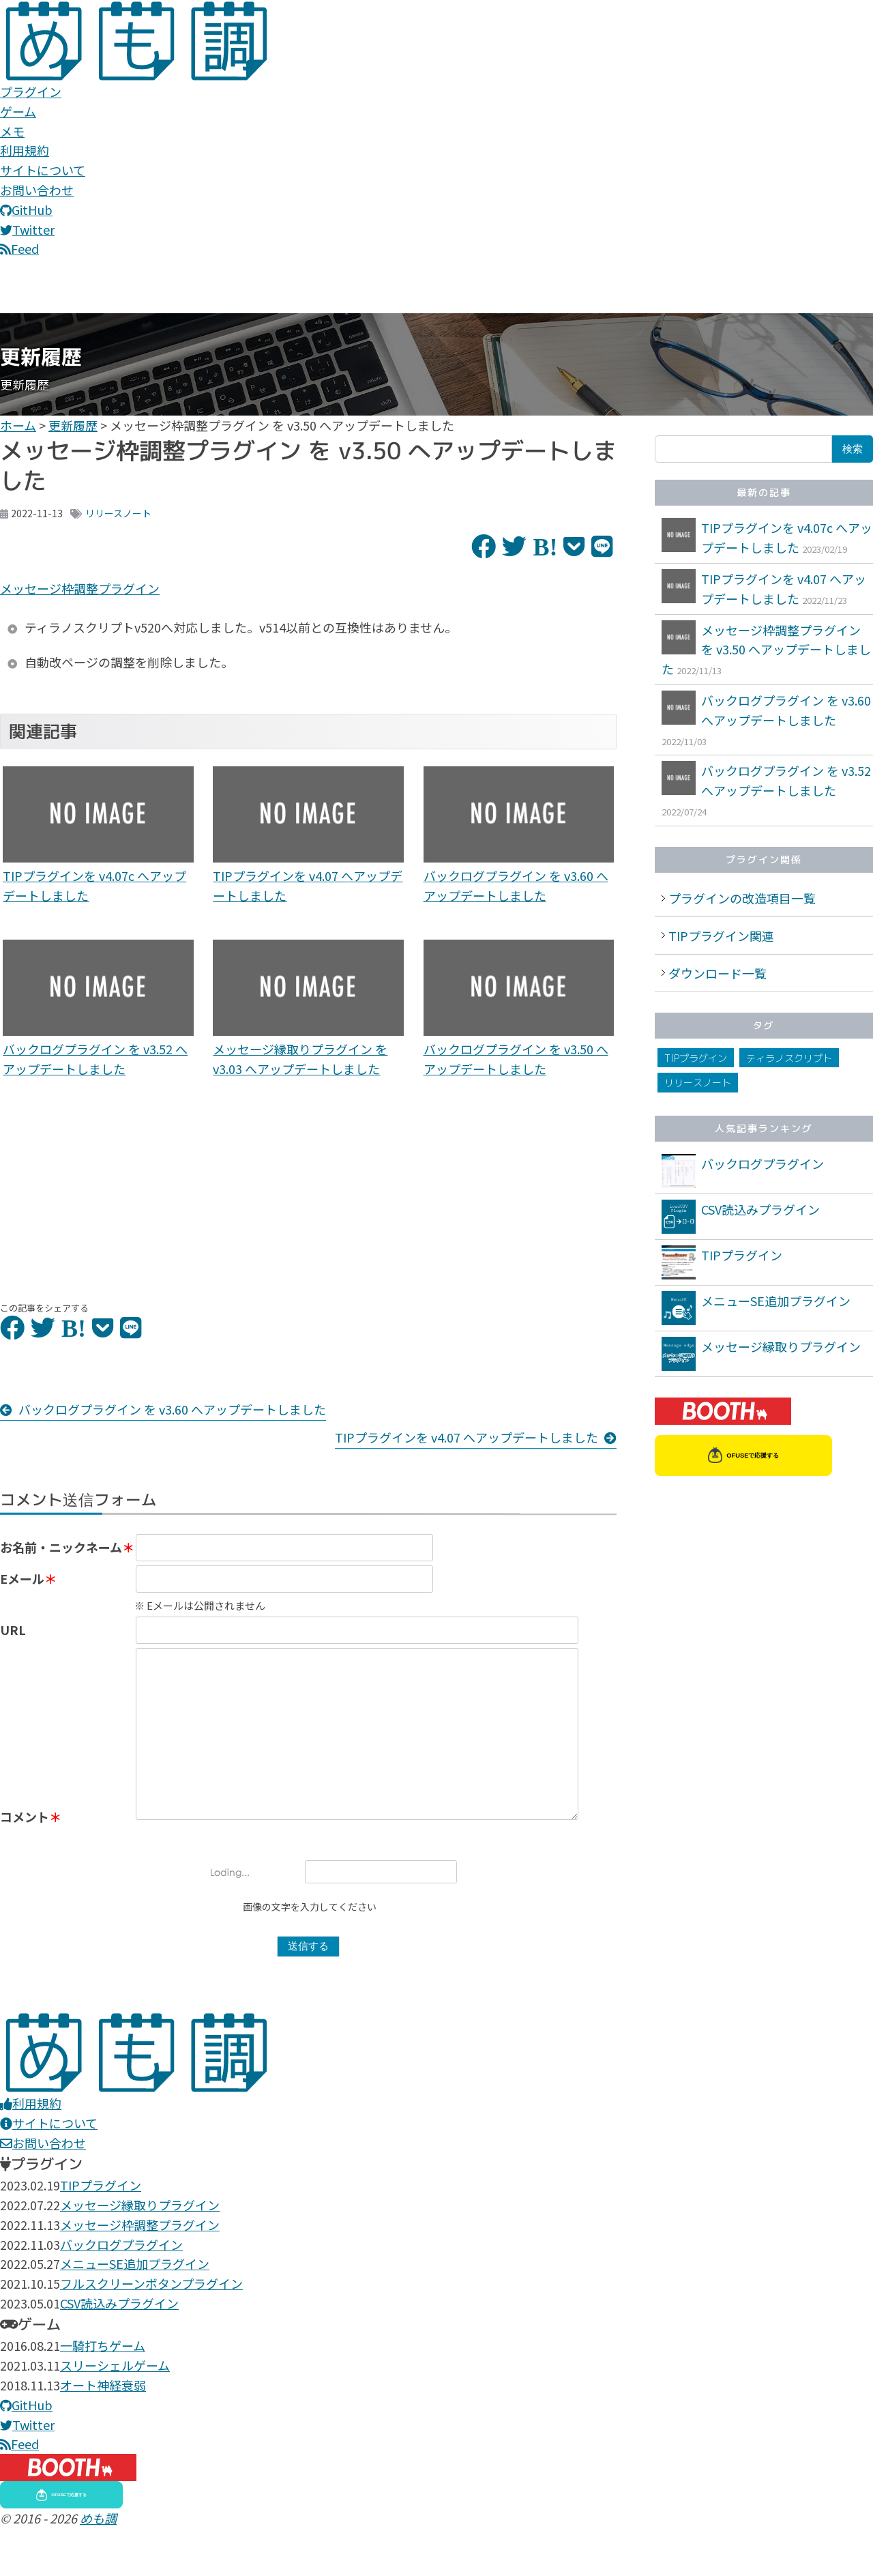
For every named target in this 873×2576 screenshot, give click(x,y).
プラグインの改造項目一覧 (742, 898)
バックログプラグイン (762, 1163)
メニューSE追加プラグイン (775, 1300)
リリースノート (118, 513)
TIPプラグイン (695, 1058)
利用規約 (24, 150)
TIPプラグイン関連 (721, 935)
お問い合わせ (37, 190)
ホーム (18, 425)
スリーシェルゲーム (115, 2413)
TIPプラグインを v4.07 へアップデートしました (466, 1437)
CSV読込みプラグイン (760, 1209)
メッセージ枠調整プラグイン (80, 588)
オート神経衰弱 (103, 2433)
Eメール (22, 1591)
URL (13, 1642)
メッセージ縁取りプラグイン (781, 1346)
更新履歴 (73, 425)
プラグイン (30, 91)
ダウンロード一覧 (717, 973)
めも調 (98, 2566)
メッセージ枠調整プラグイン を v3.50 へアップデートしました (766, 649)
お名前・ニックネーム (61, 1547)
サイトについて (42, 170)
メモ (12, 131)
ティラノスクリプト (789, 1058)
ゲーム (18, 111)
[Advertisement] (98, 1190)
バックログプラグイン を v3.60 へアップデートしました (172, 1409)
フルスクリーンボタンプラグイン (151, 2331)
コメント (24, 1863)
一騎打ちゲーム (102, 2393)
